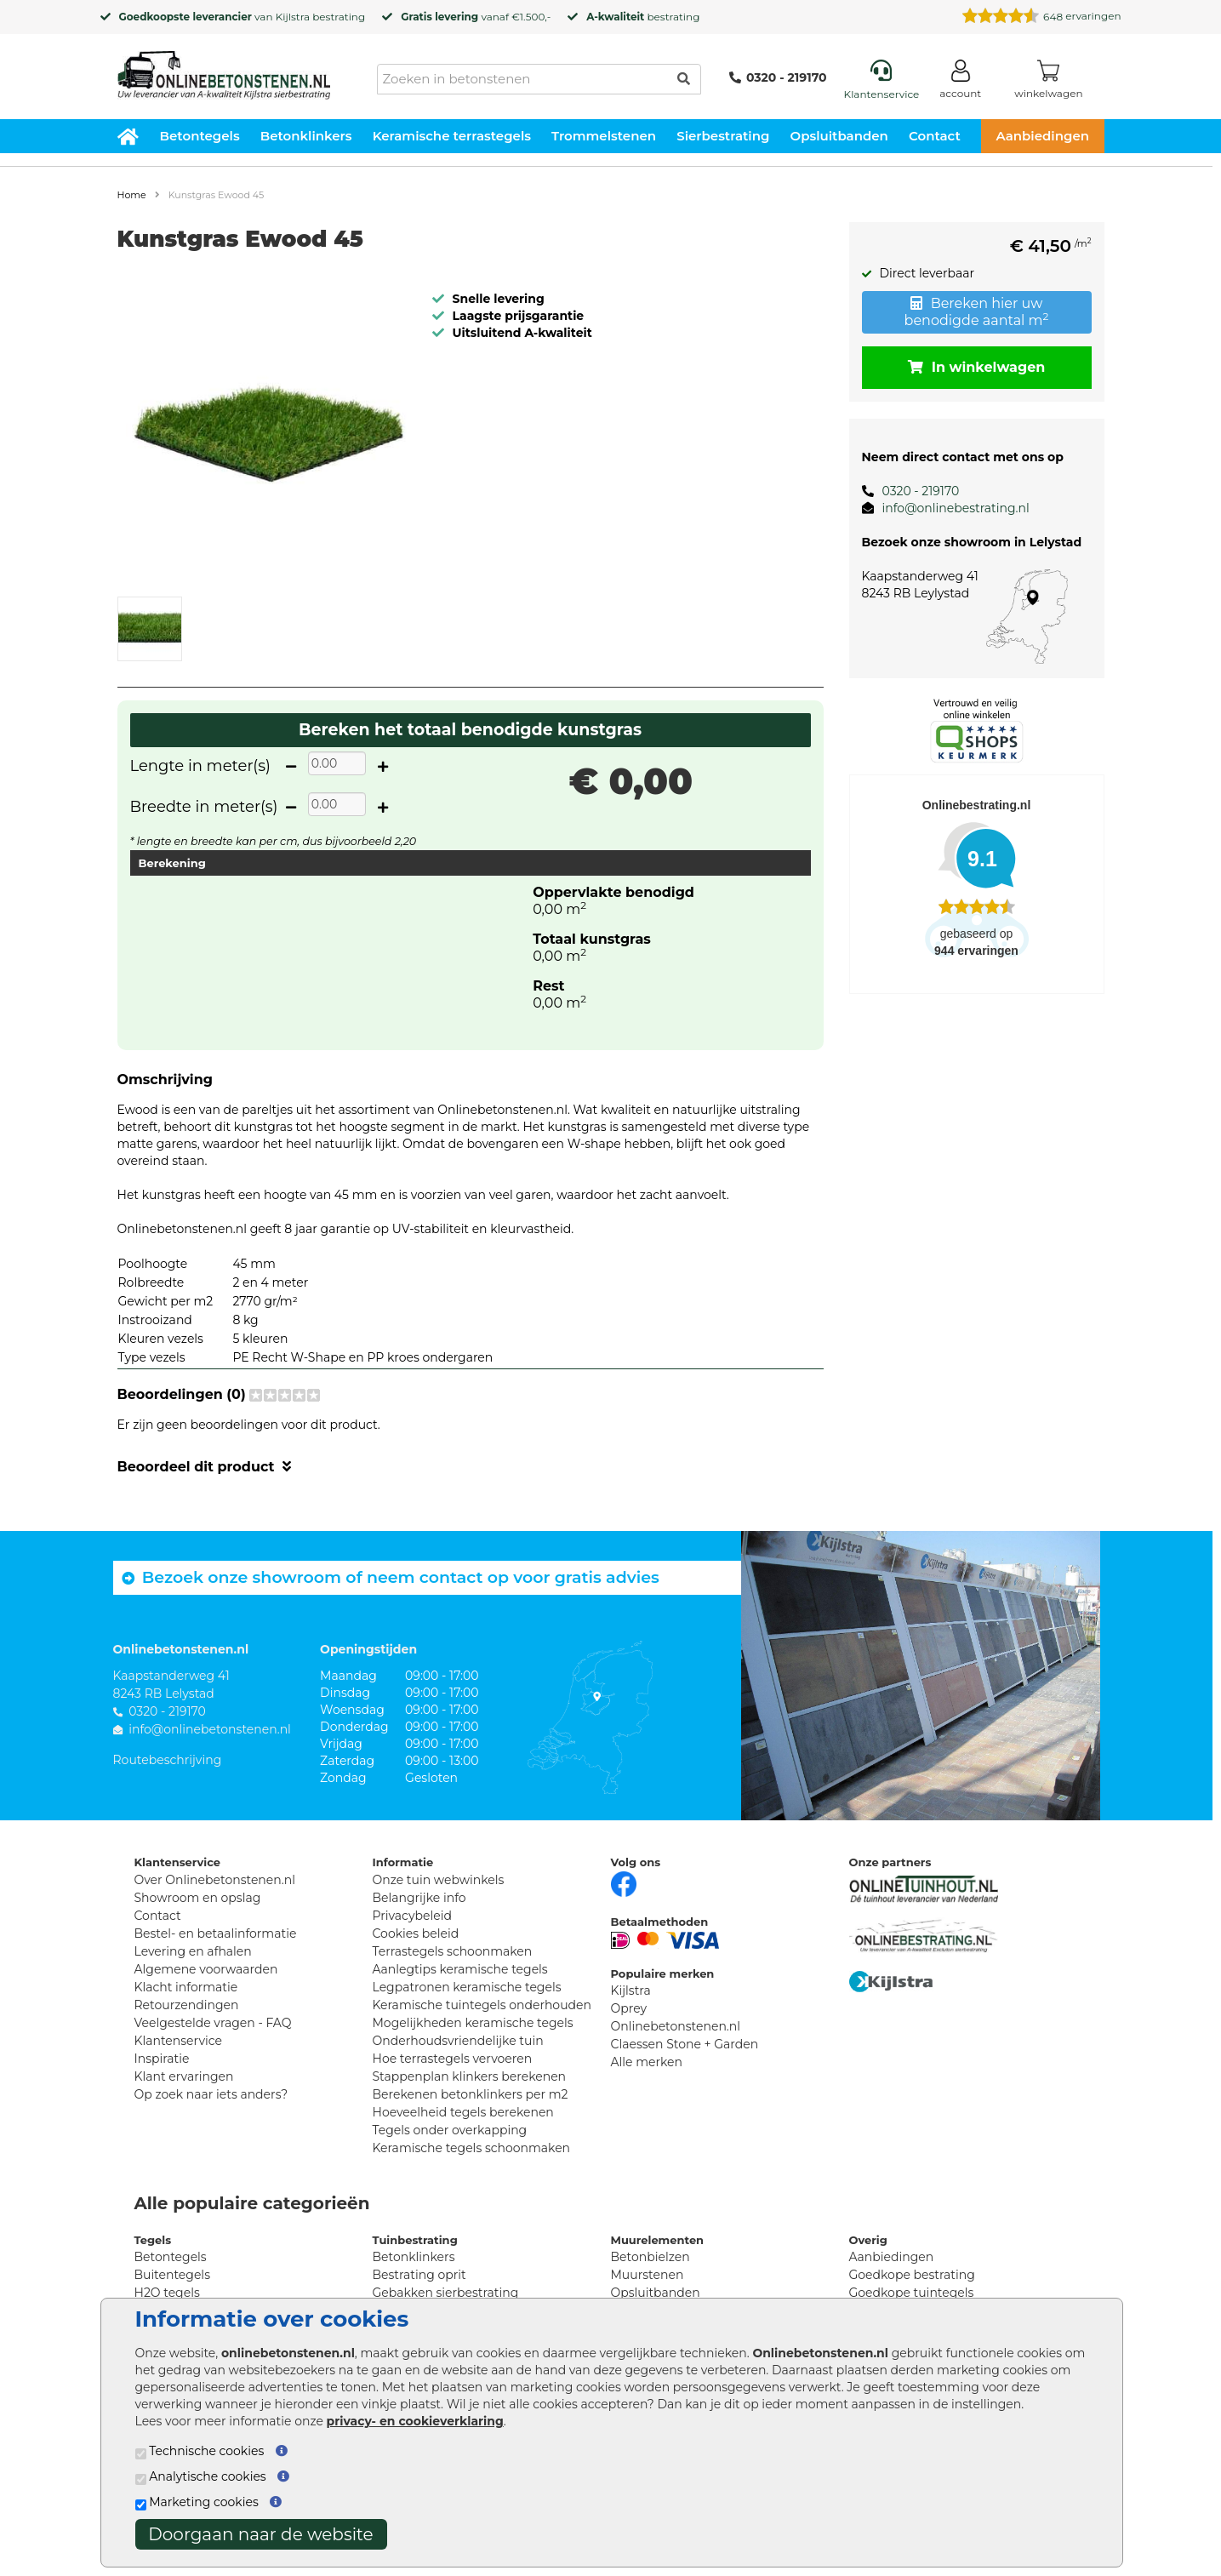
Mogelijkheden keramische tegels (473, 2023)
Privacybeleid (412, 1915)
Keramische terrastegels (452, 136)
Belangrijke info (419, 1897)
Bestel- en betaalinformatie (215, 1933)
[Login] (960, 82)
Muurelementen (658, 2240)
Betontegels (200, 136)
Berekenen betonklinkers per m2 (470, 2094)
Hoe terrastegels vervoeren (453, 2058)
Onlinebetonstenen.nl (676, 2026)
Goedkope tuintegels (911, 2292)
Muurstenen (647, 2274)
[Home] (223, 69)
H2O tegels (167, 2292)
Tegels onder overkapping (450, 2130)
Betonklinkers (306, 136)
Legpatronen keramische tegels (467, 1987)
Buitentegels (172, 2274)
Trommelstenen (603, 136)
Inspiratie (162, 2058)
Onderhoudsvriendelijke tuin (458, 2040)
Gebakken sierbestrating (446, 2292)
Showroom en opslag (197, 1897)
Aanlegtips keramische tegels (460, 1969)
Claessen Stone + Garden (685, 2044)
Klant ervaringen (184, 2076)
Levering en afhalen (193, 1951)
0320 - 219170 (778, 77)
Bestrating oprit (419, 2274)
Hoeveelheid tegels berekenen (463, 2112)
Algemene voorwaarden (206, 1969)
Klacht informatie (186, 1987)
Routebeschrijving (167, 1760)
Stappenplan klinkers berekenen (470, 2076)
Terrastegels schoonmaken (453, 1951)
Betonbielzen (650, 2257)
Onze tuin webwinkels (439, 1880)
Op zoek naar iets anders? (211, 2094)
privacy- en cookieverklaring (415, 2421)
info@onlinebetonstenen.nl (209, 1729)
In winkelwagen (977, 367)
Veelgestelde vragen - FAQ (213, 2023)
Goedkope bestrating (912, 2274)
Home (131, 195)
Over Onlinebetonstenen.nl (214, 1880)
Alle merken (647, 2062)
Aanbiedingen (1042, 136)
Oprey (629, 2008)
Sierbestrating (722, 136)
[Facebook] (623, 1882)
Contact (935, 136)
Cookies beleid (416, 1933)
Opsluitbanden (839, 136)
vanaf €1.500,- (476, 16)
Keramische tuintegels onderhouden (482, 2005)
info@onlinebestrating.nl (956, 508)
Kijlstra (293, 16)
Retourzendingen (186, 2005)
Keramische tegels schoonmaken (472, 2148)
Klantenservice (178, 2040)
